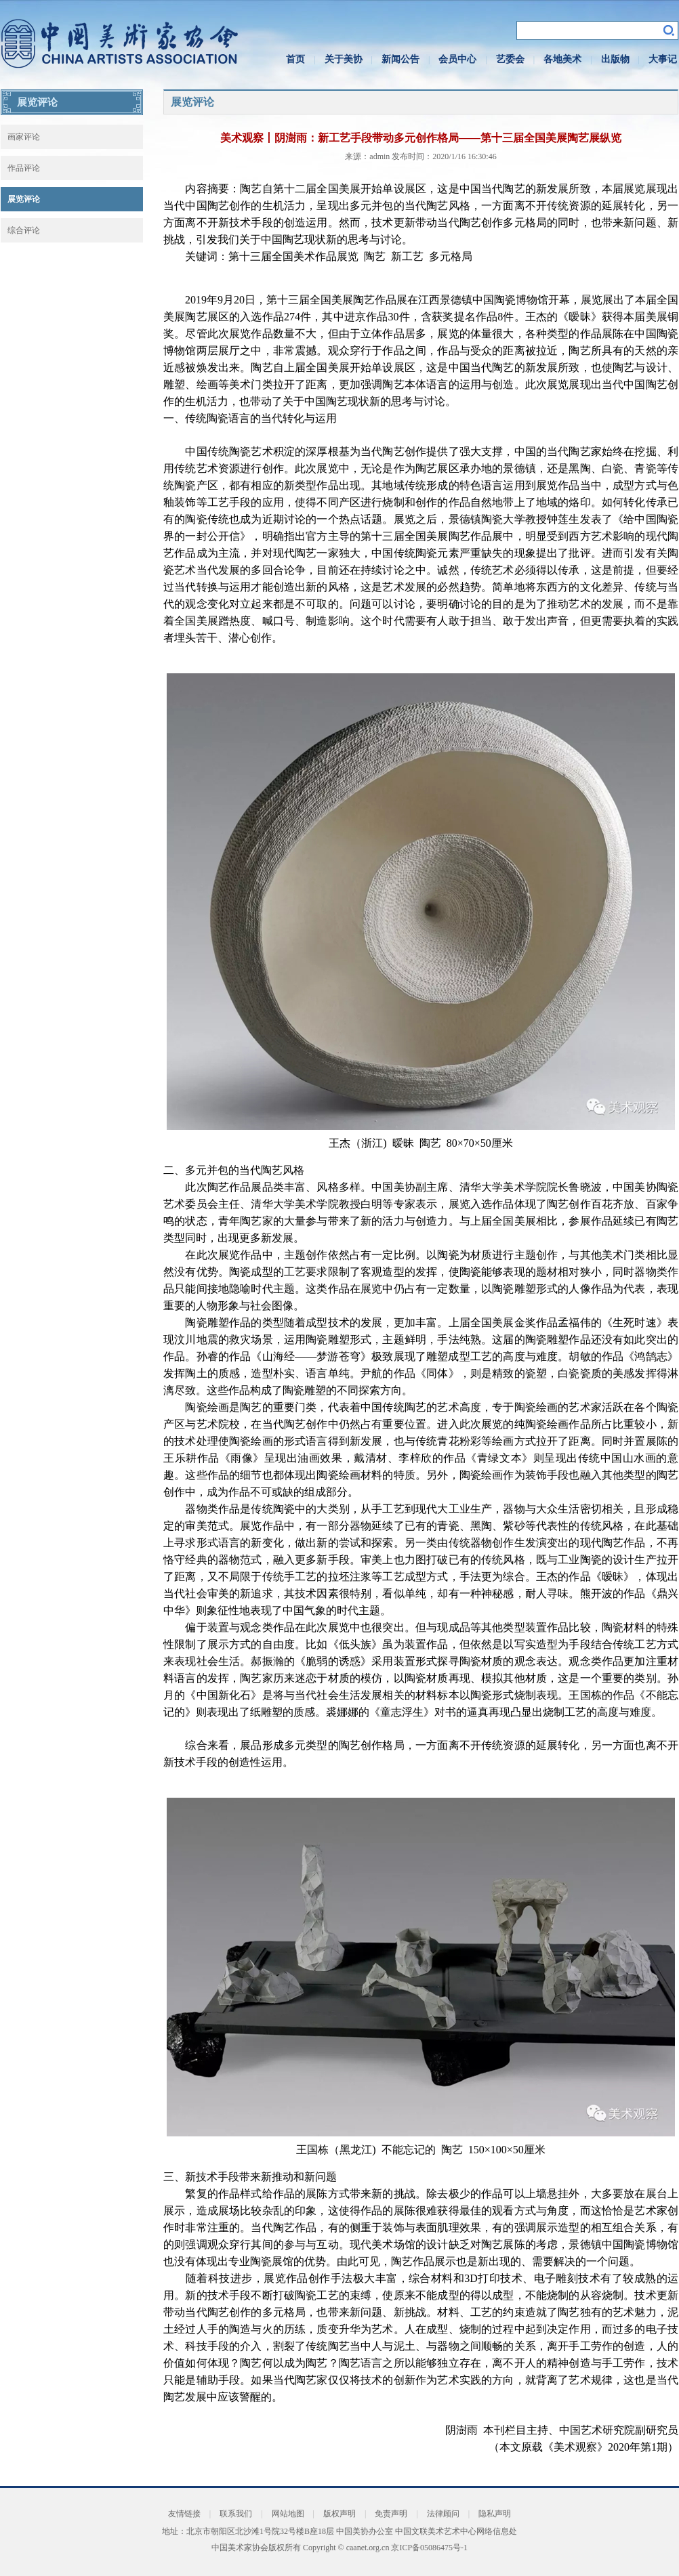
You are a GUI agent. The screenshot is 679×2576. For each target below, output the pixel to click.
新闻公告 (400, 59)
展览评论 (23, 199)
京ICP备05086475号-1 (429, 2547)
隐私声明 (494, 2513)
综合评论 (23, 230)
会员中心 (457, 59)
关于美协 (344, 59)
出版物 (615, 59)
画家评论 (23, 137)
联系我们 (236, 2513)
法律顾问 (443, 2513)
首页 (295, 59)
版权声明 (339, 2513)
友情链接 (184, 2513)
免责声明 (391, 2513)
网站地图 (288, 2513)
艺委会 (510, 59)
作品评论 (23, 168)
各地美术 (562, 59)
